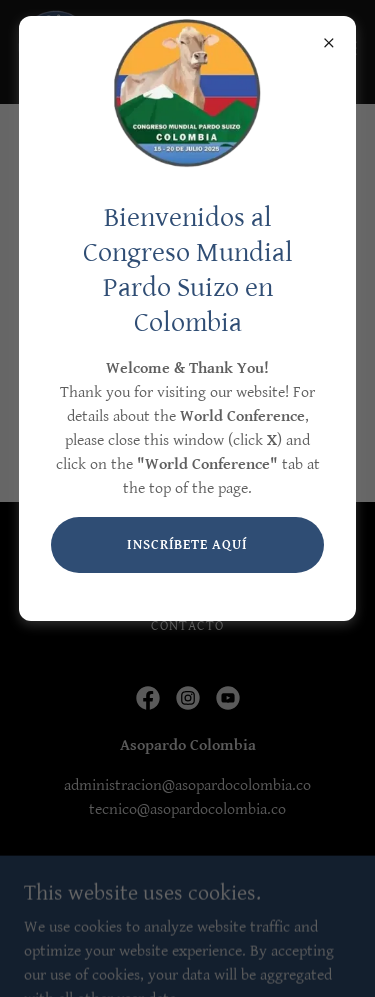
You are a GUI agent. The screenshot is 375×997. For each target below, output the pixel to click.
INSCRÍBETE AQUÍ (188, 545)
